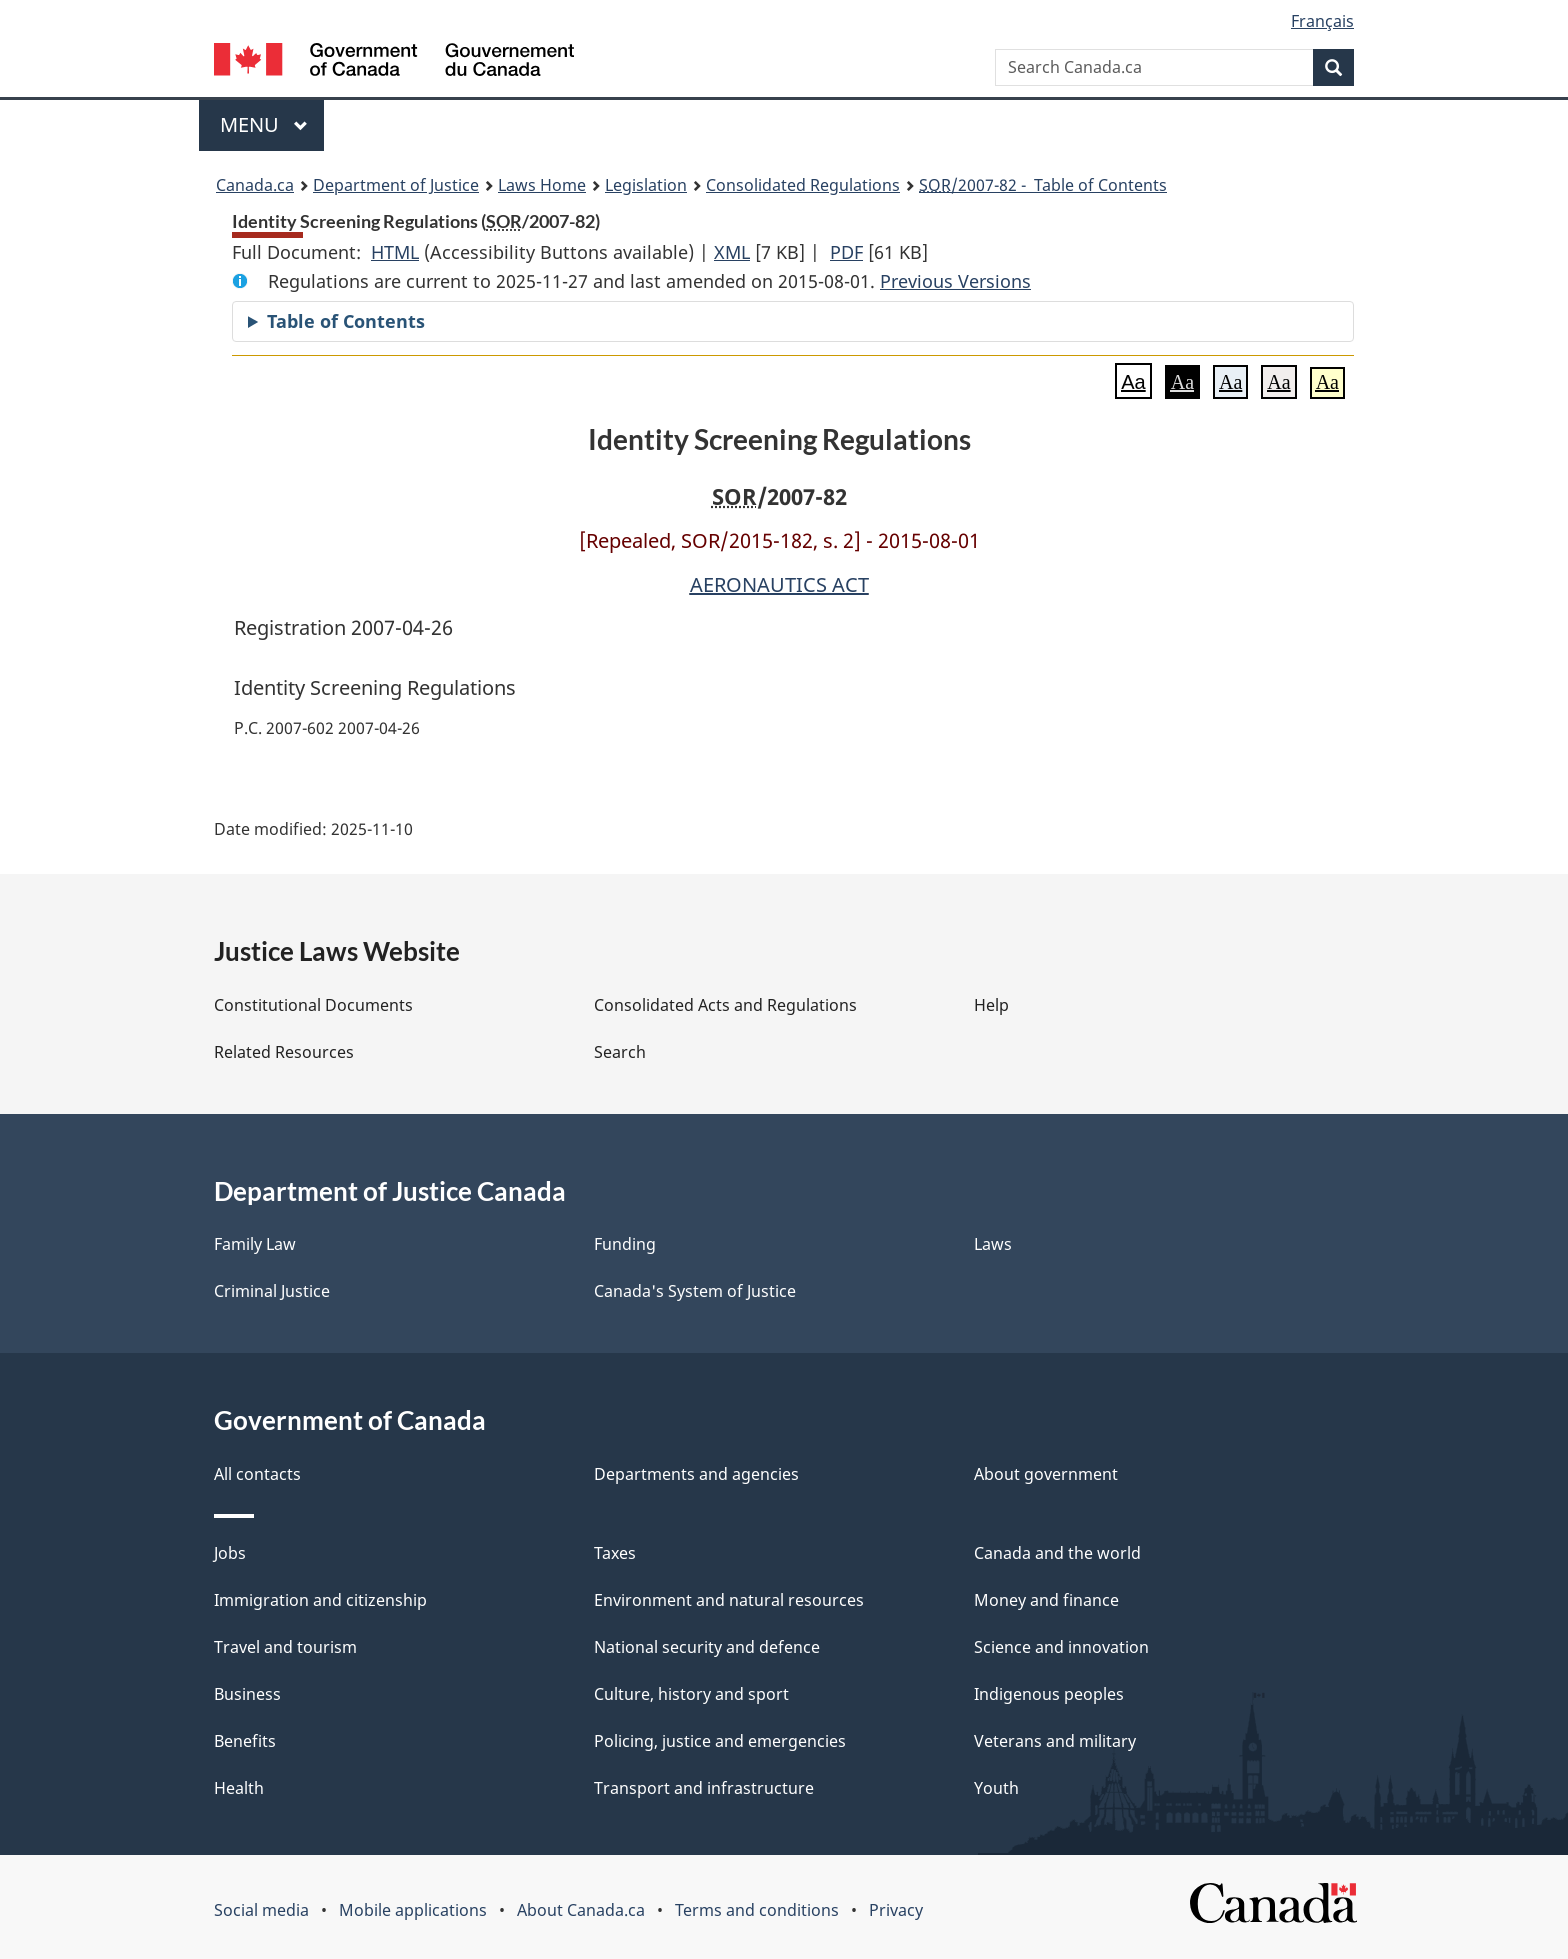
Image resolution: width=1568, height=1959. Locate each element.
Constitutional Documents (313, 1005)
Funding (625, 1244)
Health (239, 1788)
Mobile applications (413, 1910)
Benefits (245, 1741)
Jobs (230, 1553)
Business (247, 1694)
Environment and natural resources (729, 1600)
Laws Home (542, 185)
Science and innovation (1061, 1647)
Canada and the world (1057, 1553)
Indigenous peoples (1049, 1694)
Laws (993, 1244)
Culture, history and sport (691, 1694)
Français (1322, 21)
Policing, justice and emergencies (720, 1741)
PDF (846, 252)
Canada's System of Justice (695, 1291)
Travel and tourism (285, 1647)
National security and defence (707, 1647)
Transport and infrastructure (704, 1788)
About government (1046, 1474)
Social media (261, 1910)
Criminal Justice (272, 1291)
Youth (996, 1788)
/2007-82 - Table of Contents (1043, 185)
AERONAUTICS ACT (779, 584)
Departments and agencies (696, 1474)
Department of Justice (396, 185)
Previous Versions (955, 281)
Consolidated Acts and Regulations (725, 1005)
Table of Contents (346, 321)
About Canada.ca (581, 1910)
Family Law (255, 1244)
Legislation (646, 185)
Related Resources (284, 1052)
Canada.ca (255, 185)
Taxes (615, 1553)
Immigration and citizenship (320, 1600)
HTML (395, 252)
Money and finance (1046, 1600)
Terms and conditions (757, 1910)
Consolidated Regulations (803, 185)
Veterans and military (1055, 1741)
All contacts (257, 1474)
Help (991, 1005)
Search (620, 1052)
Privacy (896, 1910)
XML (732, 252)
